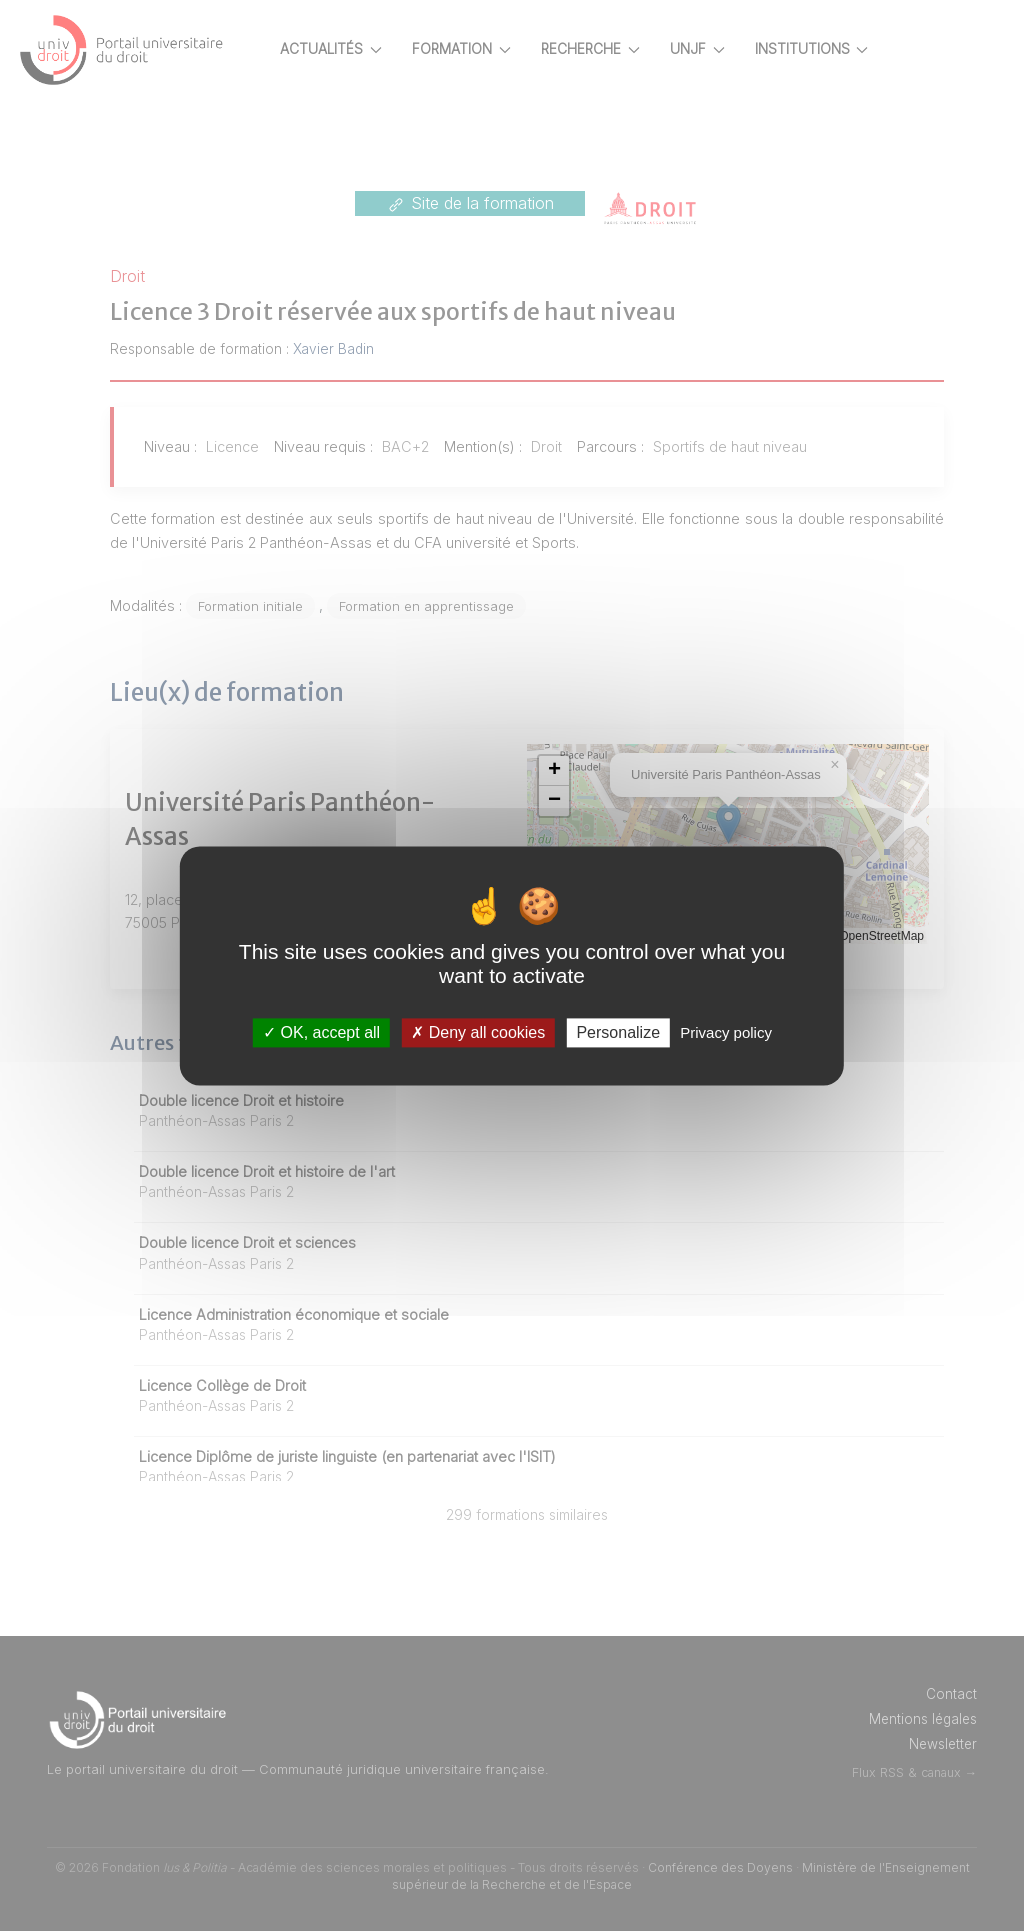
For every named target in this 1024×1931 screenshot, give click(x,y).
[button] (589, 771)
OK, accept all (321, 1032)
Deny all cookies (478, 1032)
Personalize (618, 1032)
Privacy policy (726, 1032)
